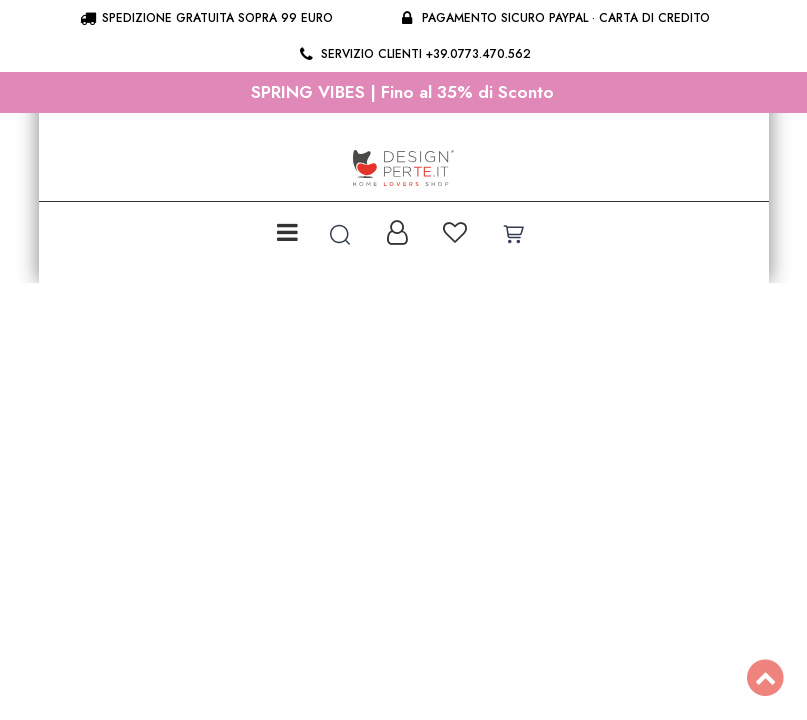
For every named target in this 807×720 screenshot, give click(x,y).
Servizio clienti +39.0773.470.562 (413, 54)
